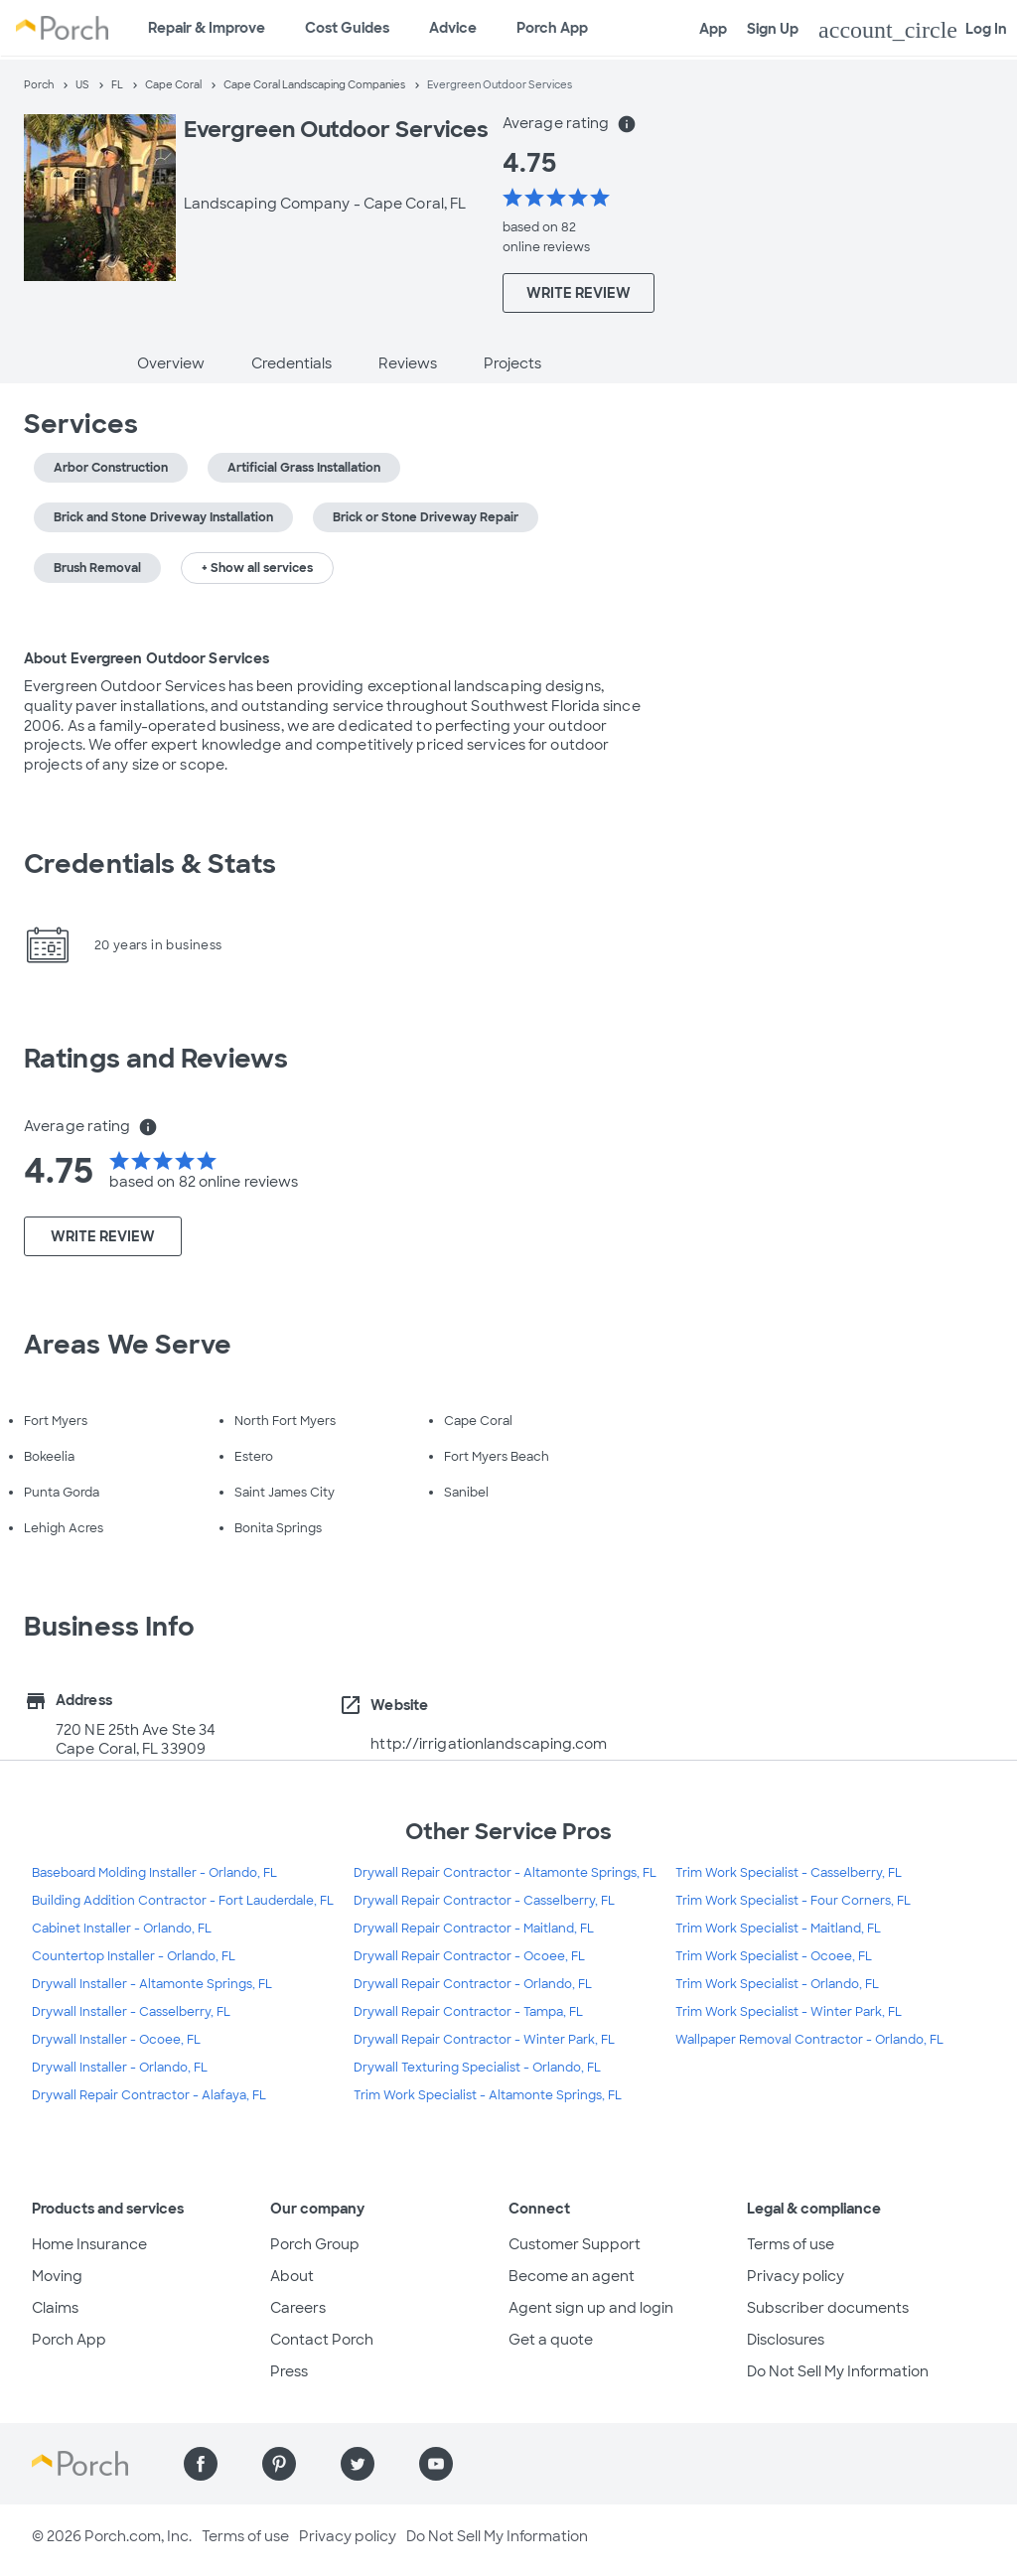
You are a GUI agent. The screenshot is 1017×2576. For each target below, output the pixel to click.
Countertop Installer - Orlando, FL (133, 1956)
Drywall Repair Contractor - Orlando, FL (473, 1984)
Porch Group (315, 2244)
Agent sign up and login (590, 2308)
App (713, 29)
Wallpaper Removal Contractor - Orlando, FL (809, 2040)
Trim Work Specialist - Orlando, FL (777, 1984)
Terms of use (790, 2244)
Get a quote (550, 2340)
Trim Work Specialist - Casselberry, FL (788, 1873)
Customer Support (574, 2244)
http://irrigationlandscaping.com (488, 1744)
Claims (55, 2308)
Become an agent (571, 2276)
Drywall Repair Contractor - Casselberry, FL (484, 1901)
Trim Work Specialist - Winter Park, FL (788, 2012)
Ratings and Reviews (156, 1058)
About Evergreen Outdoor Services (146, 658)
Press (289, 2371)
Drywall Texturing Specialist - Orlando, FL (477, 2067)
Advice (453, 28)
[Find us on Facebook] (201, 2464)
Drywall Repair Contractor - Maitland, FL (474, 1928)
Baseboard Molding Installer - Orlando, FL (154, 1873)
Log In (912, 30)
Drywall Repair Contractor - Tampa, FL (468, 2012)
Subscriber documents (828, 2308)
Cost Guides (347, 28)
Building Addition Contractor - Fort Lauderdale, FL (183, 1901)
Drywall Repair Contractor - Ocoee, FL (469, 1956)
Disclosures (785, 2340)
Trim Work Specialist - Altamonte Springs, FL (488, 2095)
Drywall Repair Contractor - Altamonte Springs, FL (505, 1873)
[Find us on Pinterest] (279, 2464)
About (292, 2276)
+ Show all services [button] (257, 568)
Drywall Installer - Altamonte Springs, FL (152, 1984)
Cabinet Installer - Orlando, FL (122, 1928)
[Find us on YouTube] (436, 2464)
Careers (298, 2308)
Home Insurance (89, 2244)
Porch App (552, 28)
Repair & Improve (206, 28)
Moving (57, 2276)
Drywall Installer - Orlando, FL (120, 2067)
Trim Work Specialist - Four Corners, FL (793, 1901)
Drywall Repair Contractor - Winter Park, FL (484, 2040)
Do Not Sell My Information (838, 2371)
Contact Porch (321, 2340)
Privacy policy (795, 2276)
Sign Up (773, 29)
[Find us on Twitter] (357, 2464)
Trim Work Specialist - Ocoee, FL (773, 1956)
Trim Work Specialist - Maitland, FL (778, 1928)
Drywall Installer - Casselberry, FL (131, 2012)
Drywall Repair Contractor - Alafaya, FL (149, 2095)
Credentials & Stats (150, 864)
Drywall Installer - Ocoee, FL (116, 2040)
